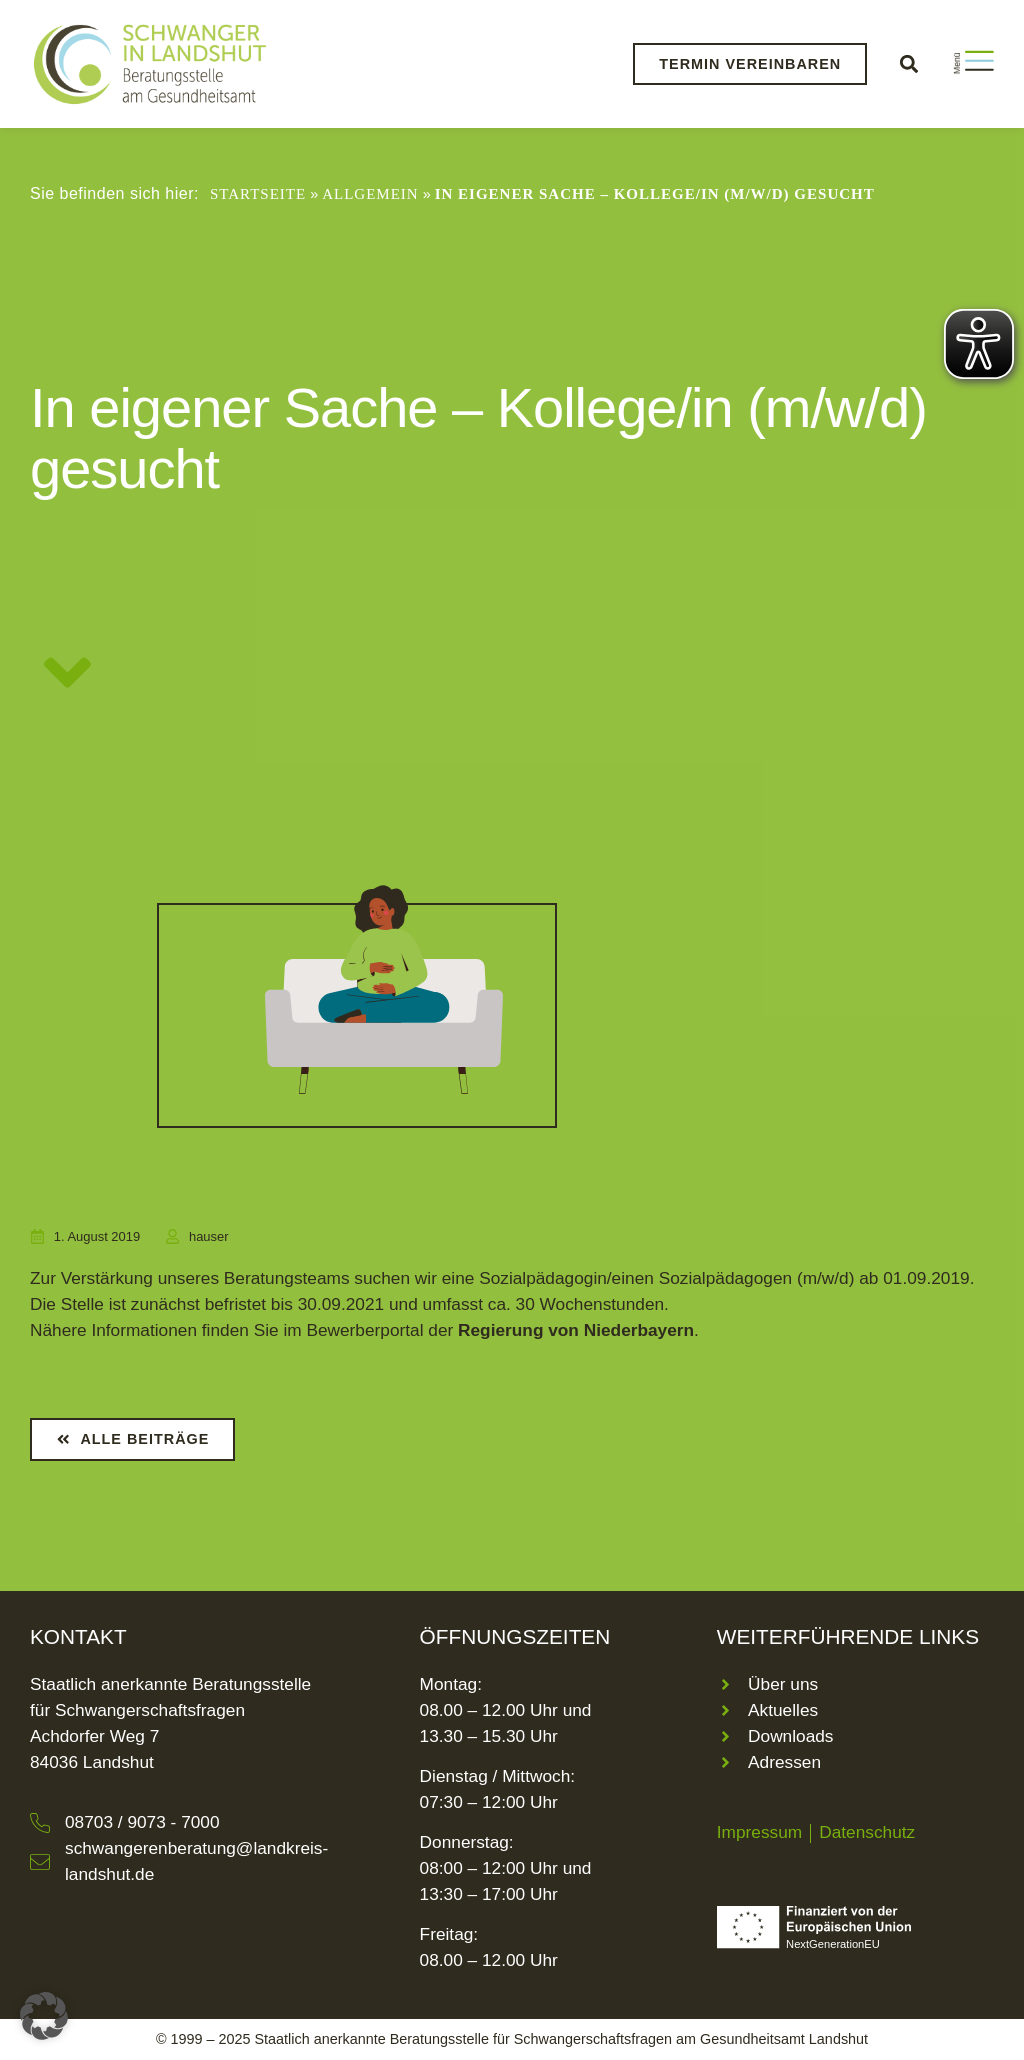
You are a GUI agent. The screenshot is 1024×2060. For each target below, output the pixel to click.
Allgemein (370, 194)
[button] (908, 63)
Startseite (258, 194)
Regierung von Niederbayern (576, 1330)
